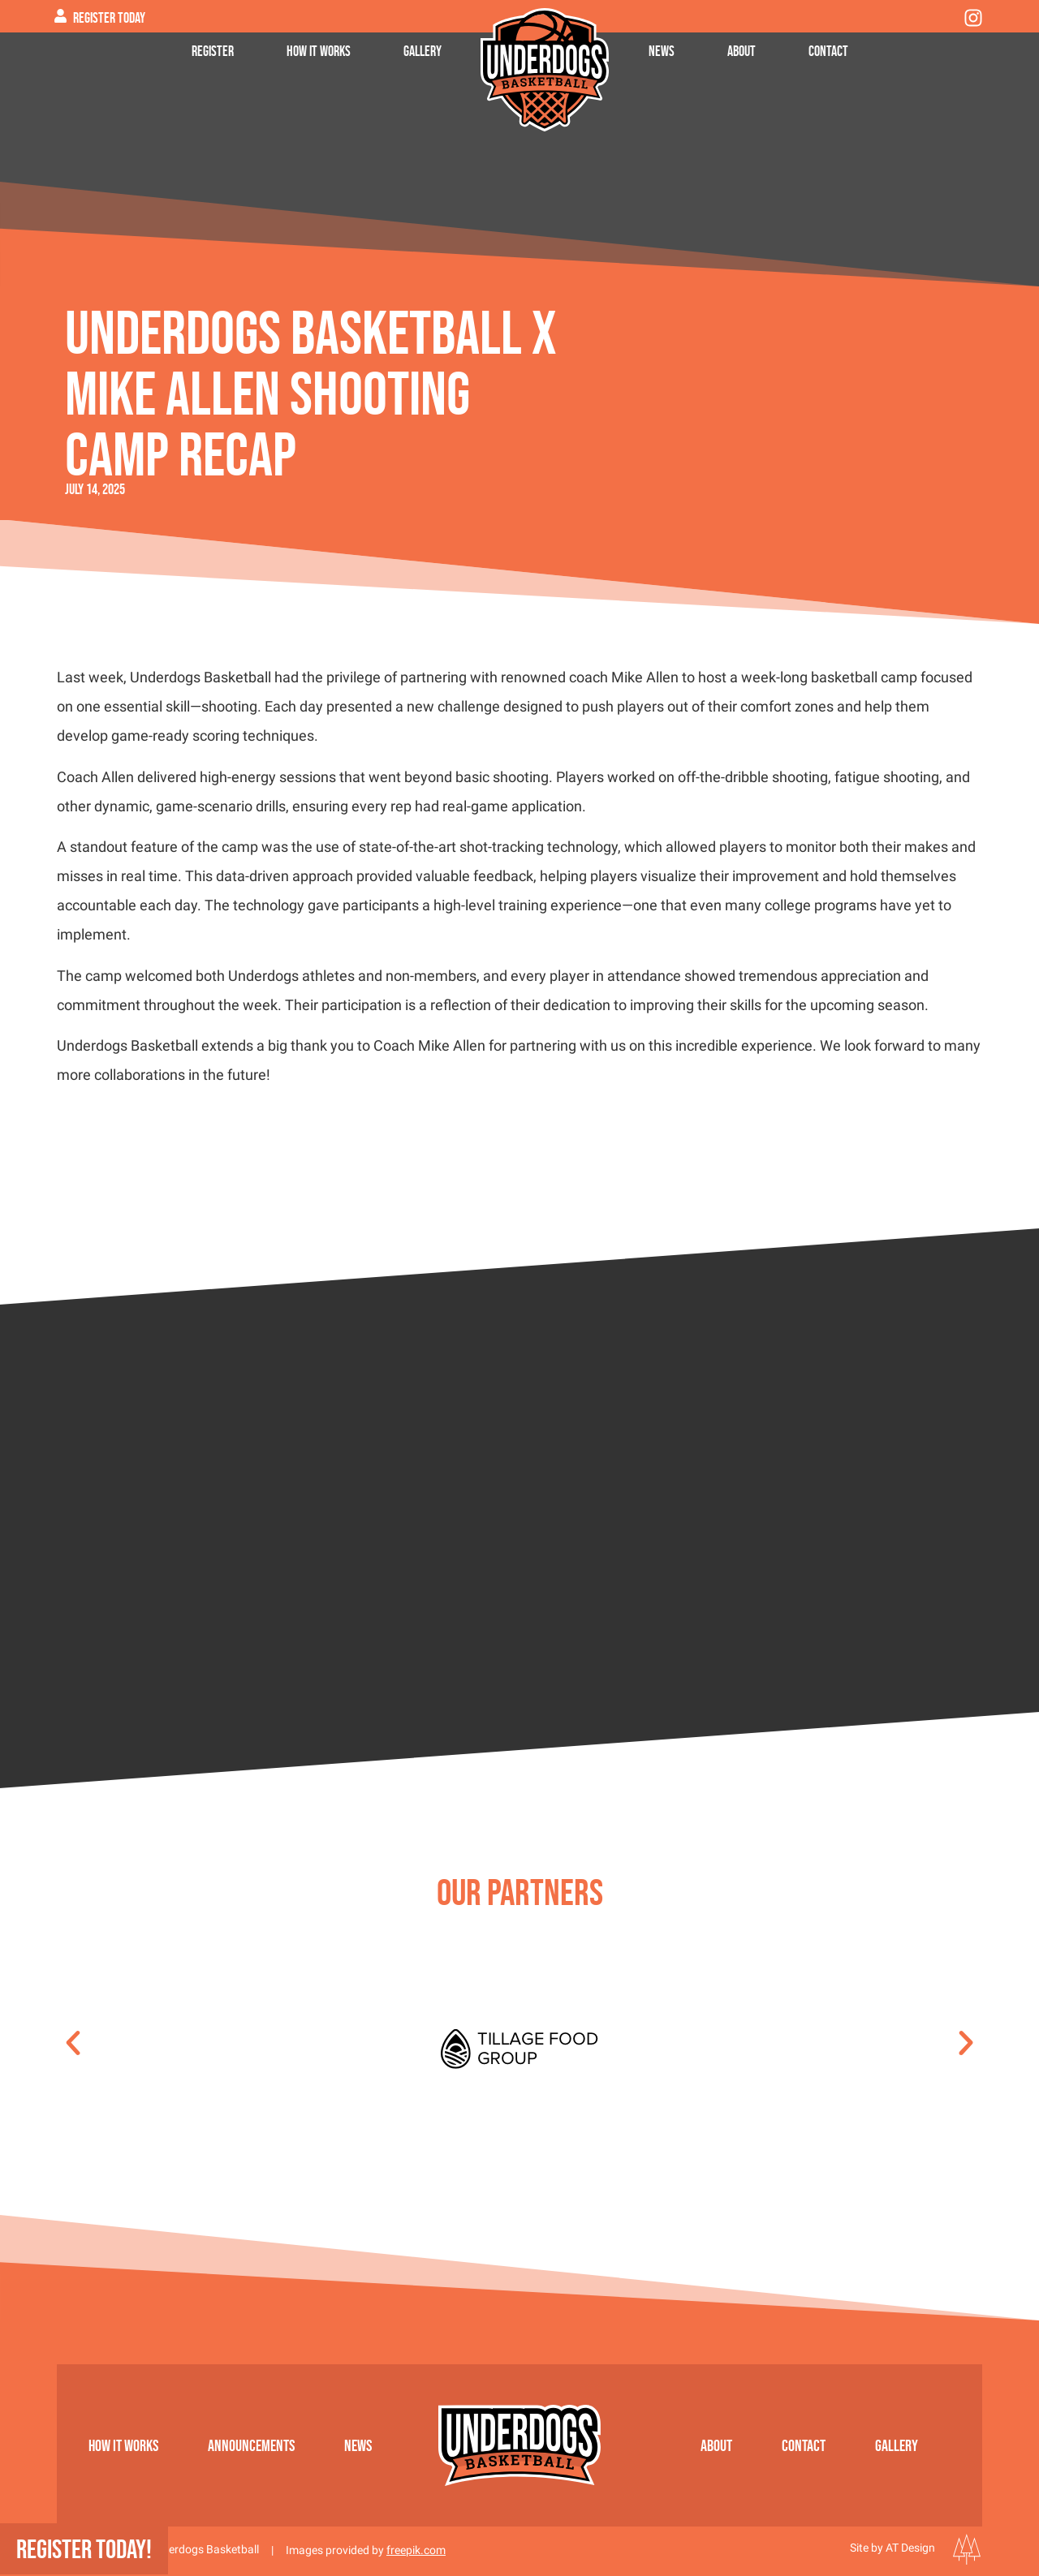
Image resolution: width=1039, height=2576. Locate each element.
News (662, 51)
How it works (319, 51)
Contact (828, 51)
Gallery (422, 51)
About (741, 51)
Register (213, 51)
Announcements (251, 2445)
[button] (73, 2043)
